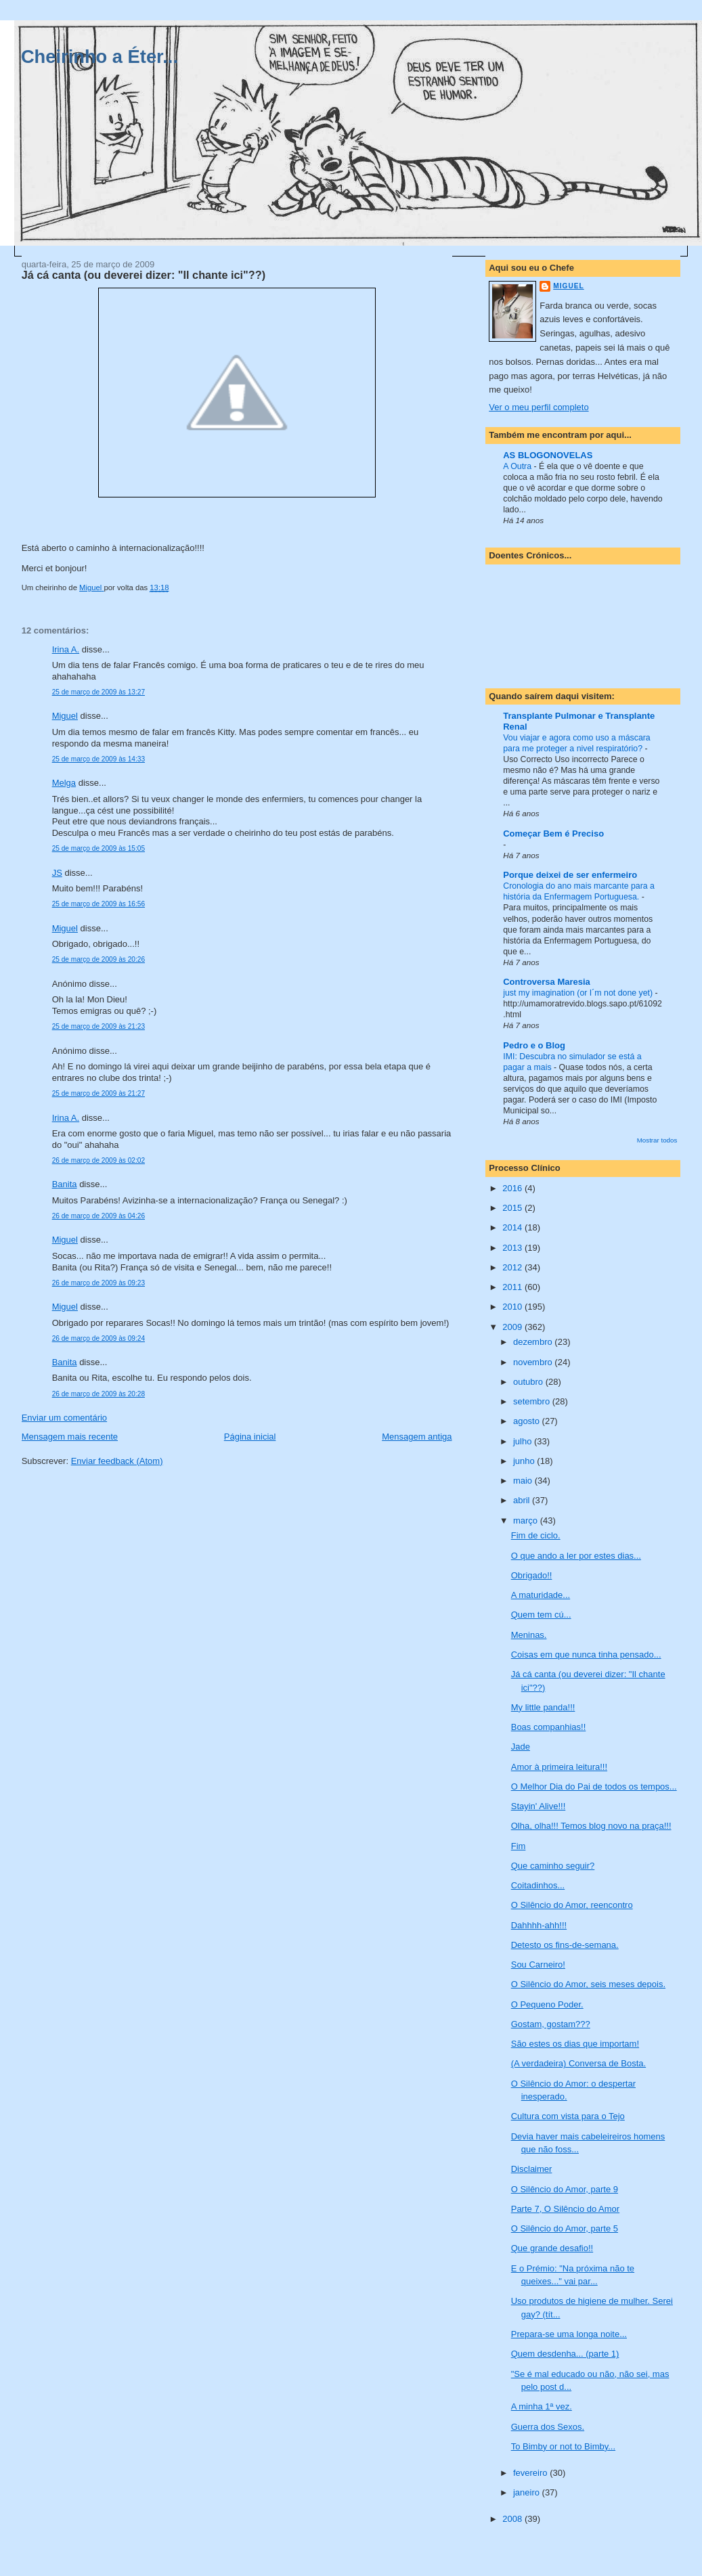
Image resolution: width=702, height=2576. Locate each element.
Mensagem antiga (417, 1436)
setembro (532, 1401)
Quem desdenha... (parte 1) (565, 2354)
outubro (529, 1382)
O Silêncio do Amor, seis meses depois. (588, 1984)
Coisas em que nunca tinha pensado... (586, 1654)
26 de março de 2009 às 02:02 (98, 1160)
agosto (527, 1421)
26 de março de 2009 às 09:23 (98, 1283)
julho (523, 1441)
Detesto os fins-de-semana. (565, 1945)
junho (525, 1461)
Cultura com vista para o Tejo (568, 2116)
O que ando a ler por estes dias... (576, 1556)
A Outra (518, 466)
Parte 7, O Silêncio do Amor (565, 2209)
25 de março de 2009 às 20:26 (98, 959)
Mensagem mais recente (70, 1436)
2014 (513, 1227)
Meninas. (529, 1635)
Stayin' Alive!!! (538, 1806)
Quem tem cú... (541, 1614)
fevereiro (531, 2473)
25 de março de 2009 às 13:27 (98, 692)
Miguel (65, 716)
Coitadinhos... (538, 1885)
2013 (513, 1248)
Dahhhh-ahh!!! (539, 1925)
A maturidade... (540, 1595)
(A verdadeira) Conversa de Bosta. (578, 2063)
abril (522, 1500)
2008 (513, 2519)
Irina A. (65, 649)
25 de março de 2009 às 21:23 (98, 1026)
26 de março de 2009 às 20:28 (98, 1394)
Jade (520, 1746)
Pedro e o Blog (534, 1045)
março (526, 1520)
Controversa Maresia (546, 982)
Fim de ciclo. (536, 1535)
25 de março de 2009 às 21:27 (98, 1093)
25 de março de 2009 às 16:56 (98, 904)
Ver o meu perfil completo (538, 407)
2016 (513, 1188)
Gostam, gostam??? (550, 2024)
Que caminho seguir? (553, 1866)
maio (524, 1480)
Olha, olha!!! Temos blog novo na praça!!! (591, 1826)
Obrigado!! (531, 1575)
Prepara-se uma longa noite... (569, 2334)
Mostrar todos (657, 1140)
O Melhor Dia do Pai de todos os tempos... (594, 1786)
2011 (513, 1287)
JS (57, 873)
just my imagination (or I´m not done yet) (579, 993)
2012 (513, 1267)
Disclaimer (531, 2169)
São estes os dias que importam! (575, 2044)
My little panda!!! (543, 1707)
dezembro (533, 1342)
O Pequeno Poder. (547, 2004)
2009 (513, 1327)
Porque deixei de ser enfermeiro (570, 875)
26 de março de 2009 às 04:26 (98, 1216)
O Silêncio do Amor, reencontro (572, 1905)
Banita (64, 1184)
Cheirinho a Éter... (99, 56)
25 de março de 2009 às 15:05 (98, 848)
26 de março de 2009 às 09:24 (98, 1338)
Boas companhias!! (548, 1727)
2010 (513, 1307)
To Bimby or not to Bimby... (563, 2446)
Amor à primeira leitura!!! (559, 1767)
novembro (533, 1362)
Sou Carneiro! (538, 1964)
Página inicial (250, 1436)
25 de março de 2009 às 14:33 (98, 759)
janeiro (527, 2492)
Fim (518, 1846)
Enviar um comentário (64, 1418)
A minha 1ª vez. (541, 2406)
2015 (513, 1208)
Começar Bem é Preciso (553, 833)
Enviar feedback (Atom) (117, 1461)
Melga (64, 783)
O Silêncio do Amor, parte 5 (564, 2228)
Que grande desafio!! (552, 2248)
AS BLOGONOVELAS (547, 455)
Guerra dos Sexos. (547, 2427)
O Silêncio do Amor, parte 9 (564, 2189)
